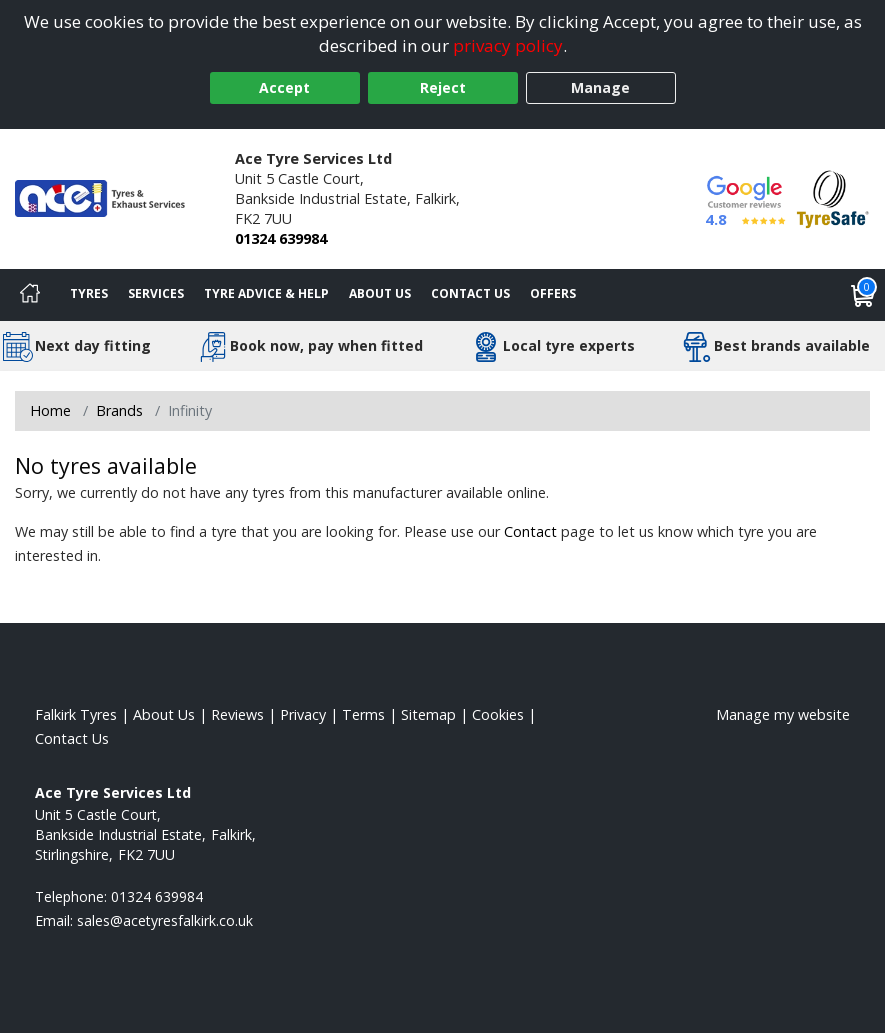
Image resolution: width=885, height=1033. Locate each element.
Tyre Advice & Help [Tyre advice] (266, 293)
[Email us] (165, 920)
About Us (380, 293)
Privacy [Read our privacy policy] (303, 714)
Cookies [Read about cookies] (498, 714)
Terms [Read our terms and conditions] (363, 714)
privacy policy (508, 45)
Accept (284, 87)
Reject (443, 87)
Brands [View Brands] (119, 410)
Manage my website (783, 714)
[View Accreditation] (833, 197)
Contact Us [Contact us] (470, 293)
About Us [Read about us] (164, 714)
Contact (530, 531)
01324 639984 (281, 238)
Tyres (89, 293)
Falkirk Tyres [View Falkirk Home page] (76, 714)
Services (156, 293)
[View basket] (863, 295)
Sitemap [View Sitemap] (428, 714)
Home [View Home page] (50, 410)
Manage (600, 87)
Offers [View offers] (553, 293)
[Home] (30, 295)
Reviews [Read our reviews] (237, 714)
